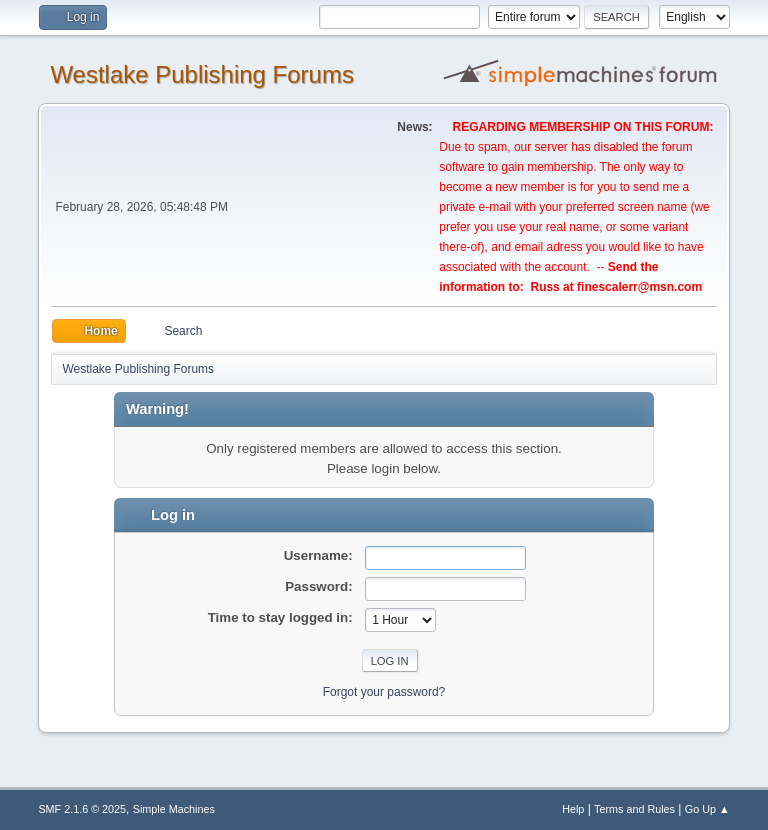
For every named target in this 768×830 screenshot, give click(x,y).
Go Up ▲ (707, 809)
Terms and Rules (634, 809)
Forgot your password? (384, 692)
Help (573, 809)
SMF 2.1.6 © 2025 (82, 809)
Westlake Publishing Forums (201, 74)
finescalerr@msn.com (639, 287)
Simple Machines (174, 809)
